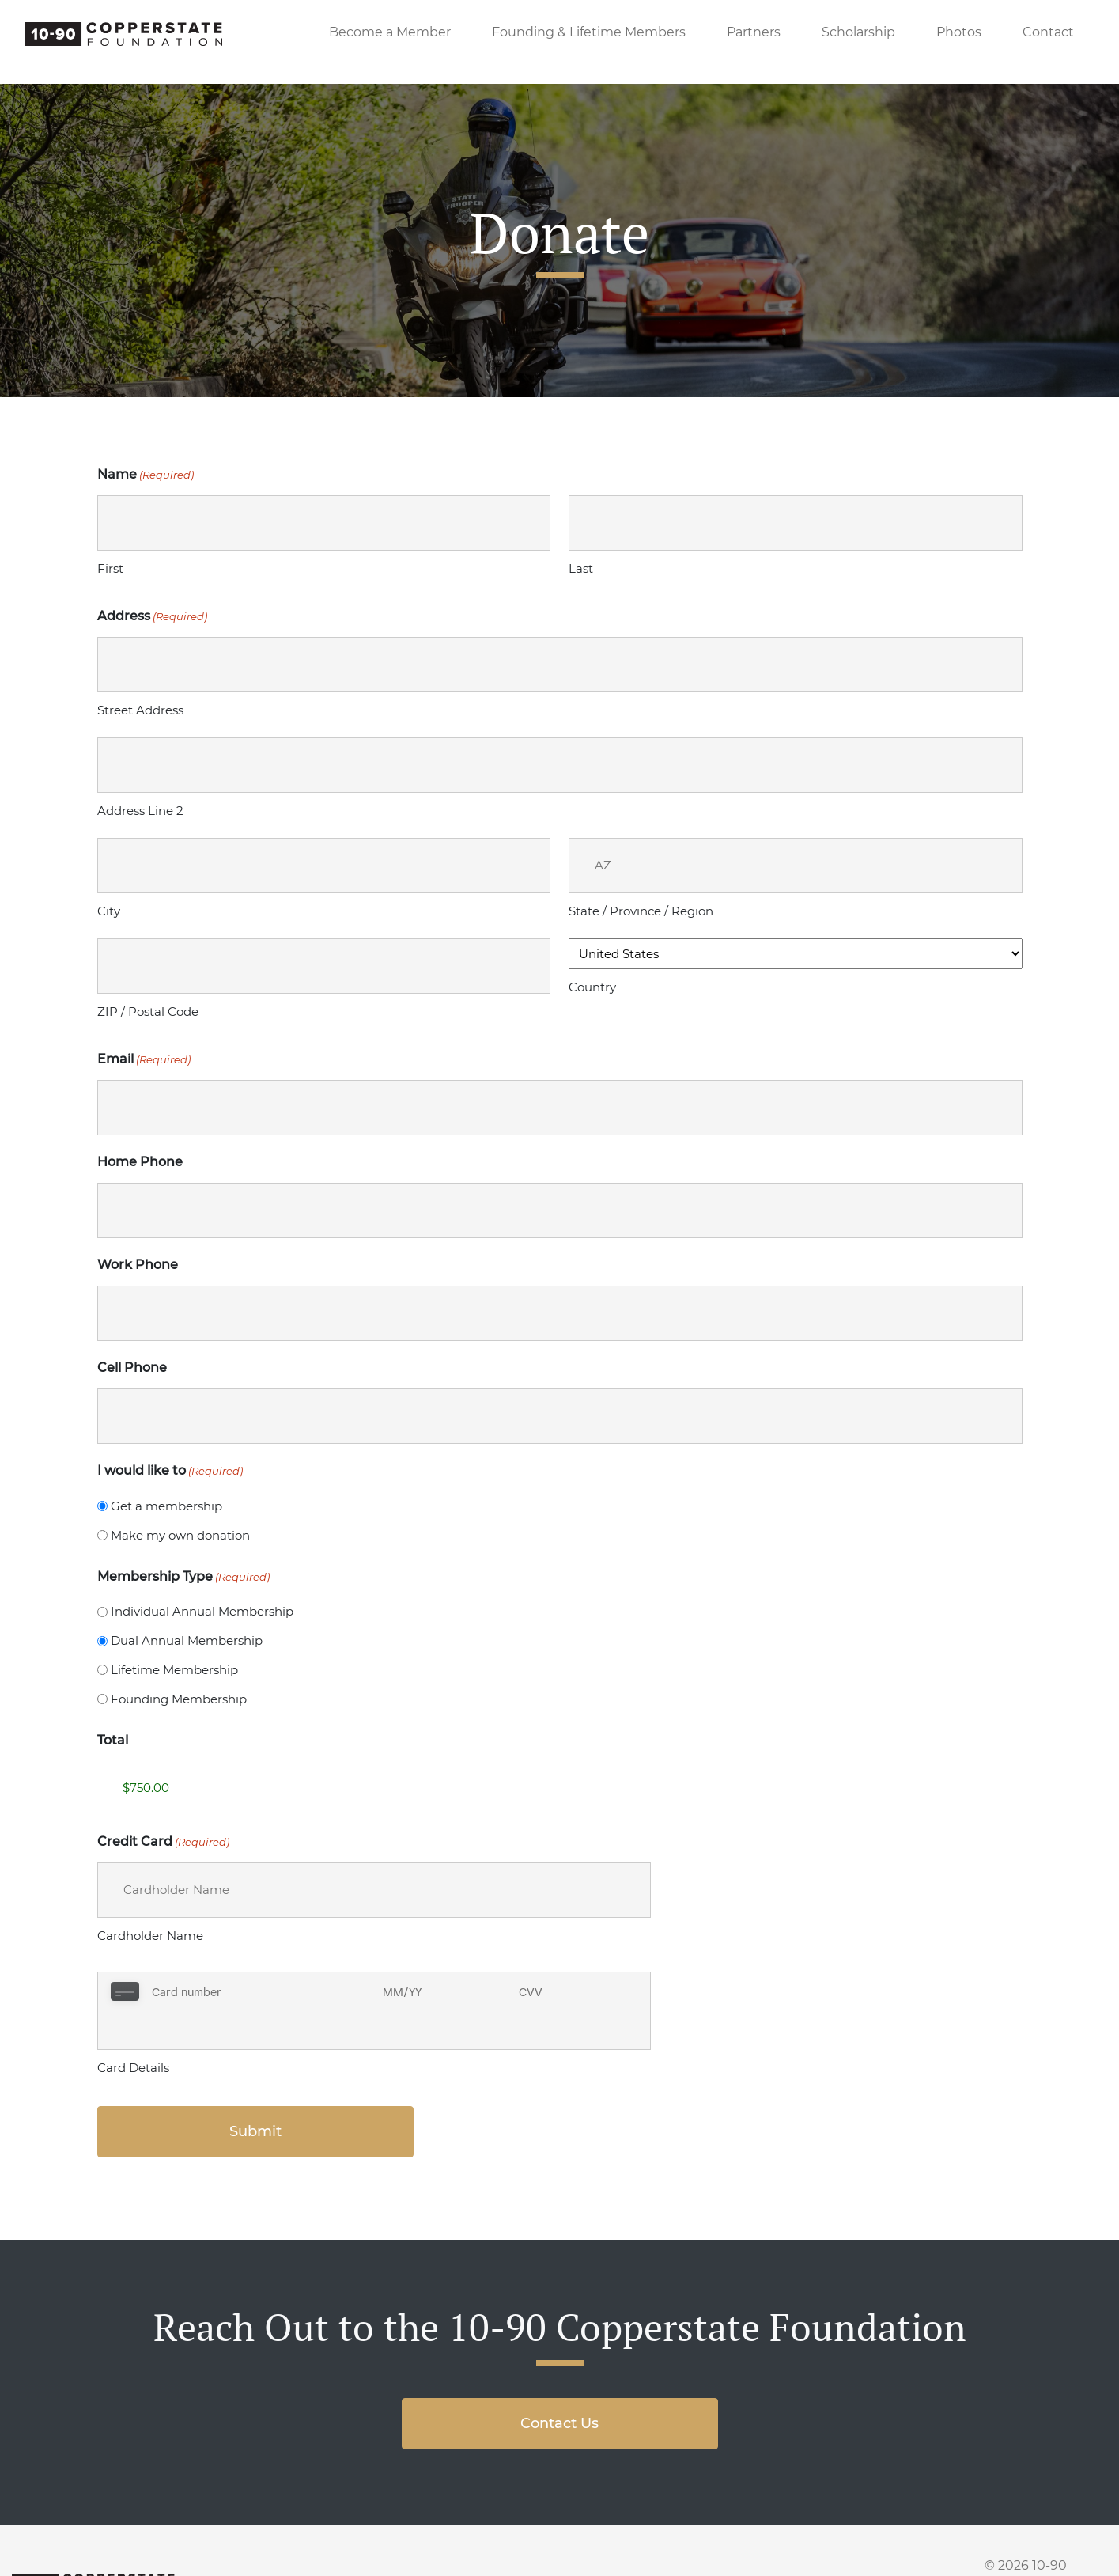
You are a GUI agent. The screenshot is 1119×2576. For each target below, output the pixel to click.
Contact (1048, 32)
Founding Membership (179, 1699)
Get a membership (166, 1505)
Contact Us (559, 2384)
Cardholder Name (150, 1935)
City (108, 911)
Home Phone (140, 1161)
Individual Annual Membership (202, 1611)
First (110, 568)
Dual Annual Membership (187, 1640)
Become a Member (390, 32)
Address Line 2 (140, 810)
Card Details (133, 2028)
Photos (958, 32)
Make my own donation (180, 1535)
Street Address (140, 710)
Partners (754, 32)
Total (112, 1740)
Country (592, 986)
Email (144, 1059)
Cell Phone (132, 1367)
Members (455, 2550)
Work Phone (137, 1264)
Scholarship (858, 32)
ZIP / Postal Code (147, 1011)
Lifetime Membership (174, 1669)
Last (581, 568)
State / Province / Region (641, 911)
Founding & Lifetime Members (589, 32)
